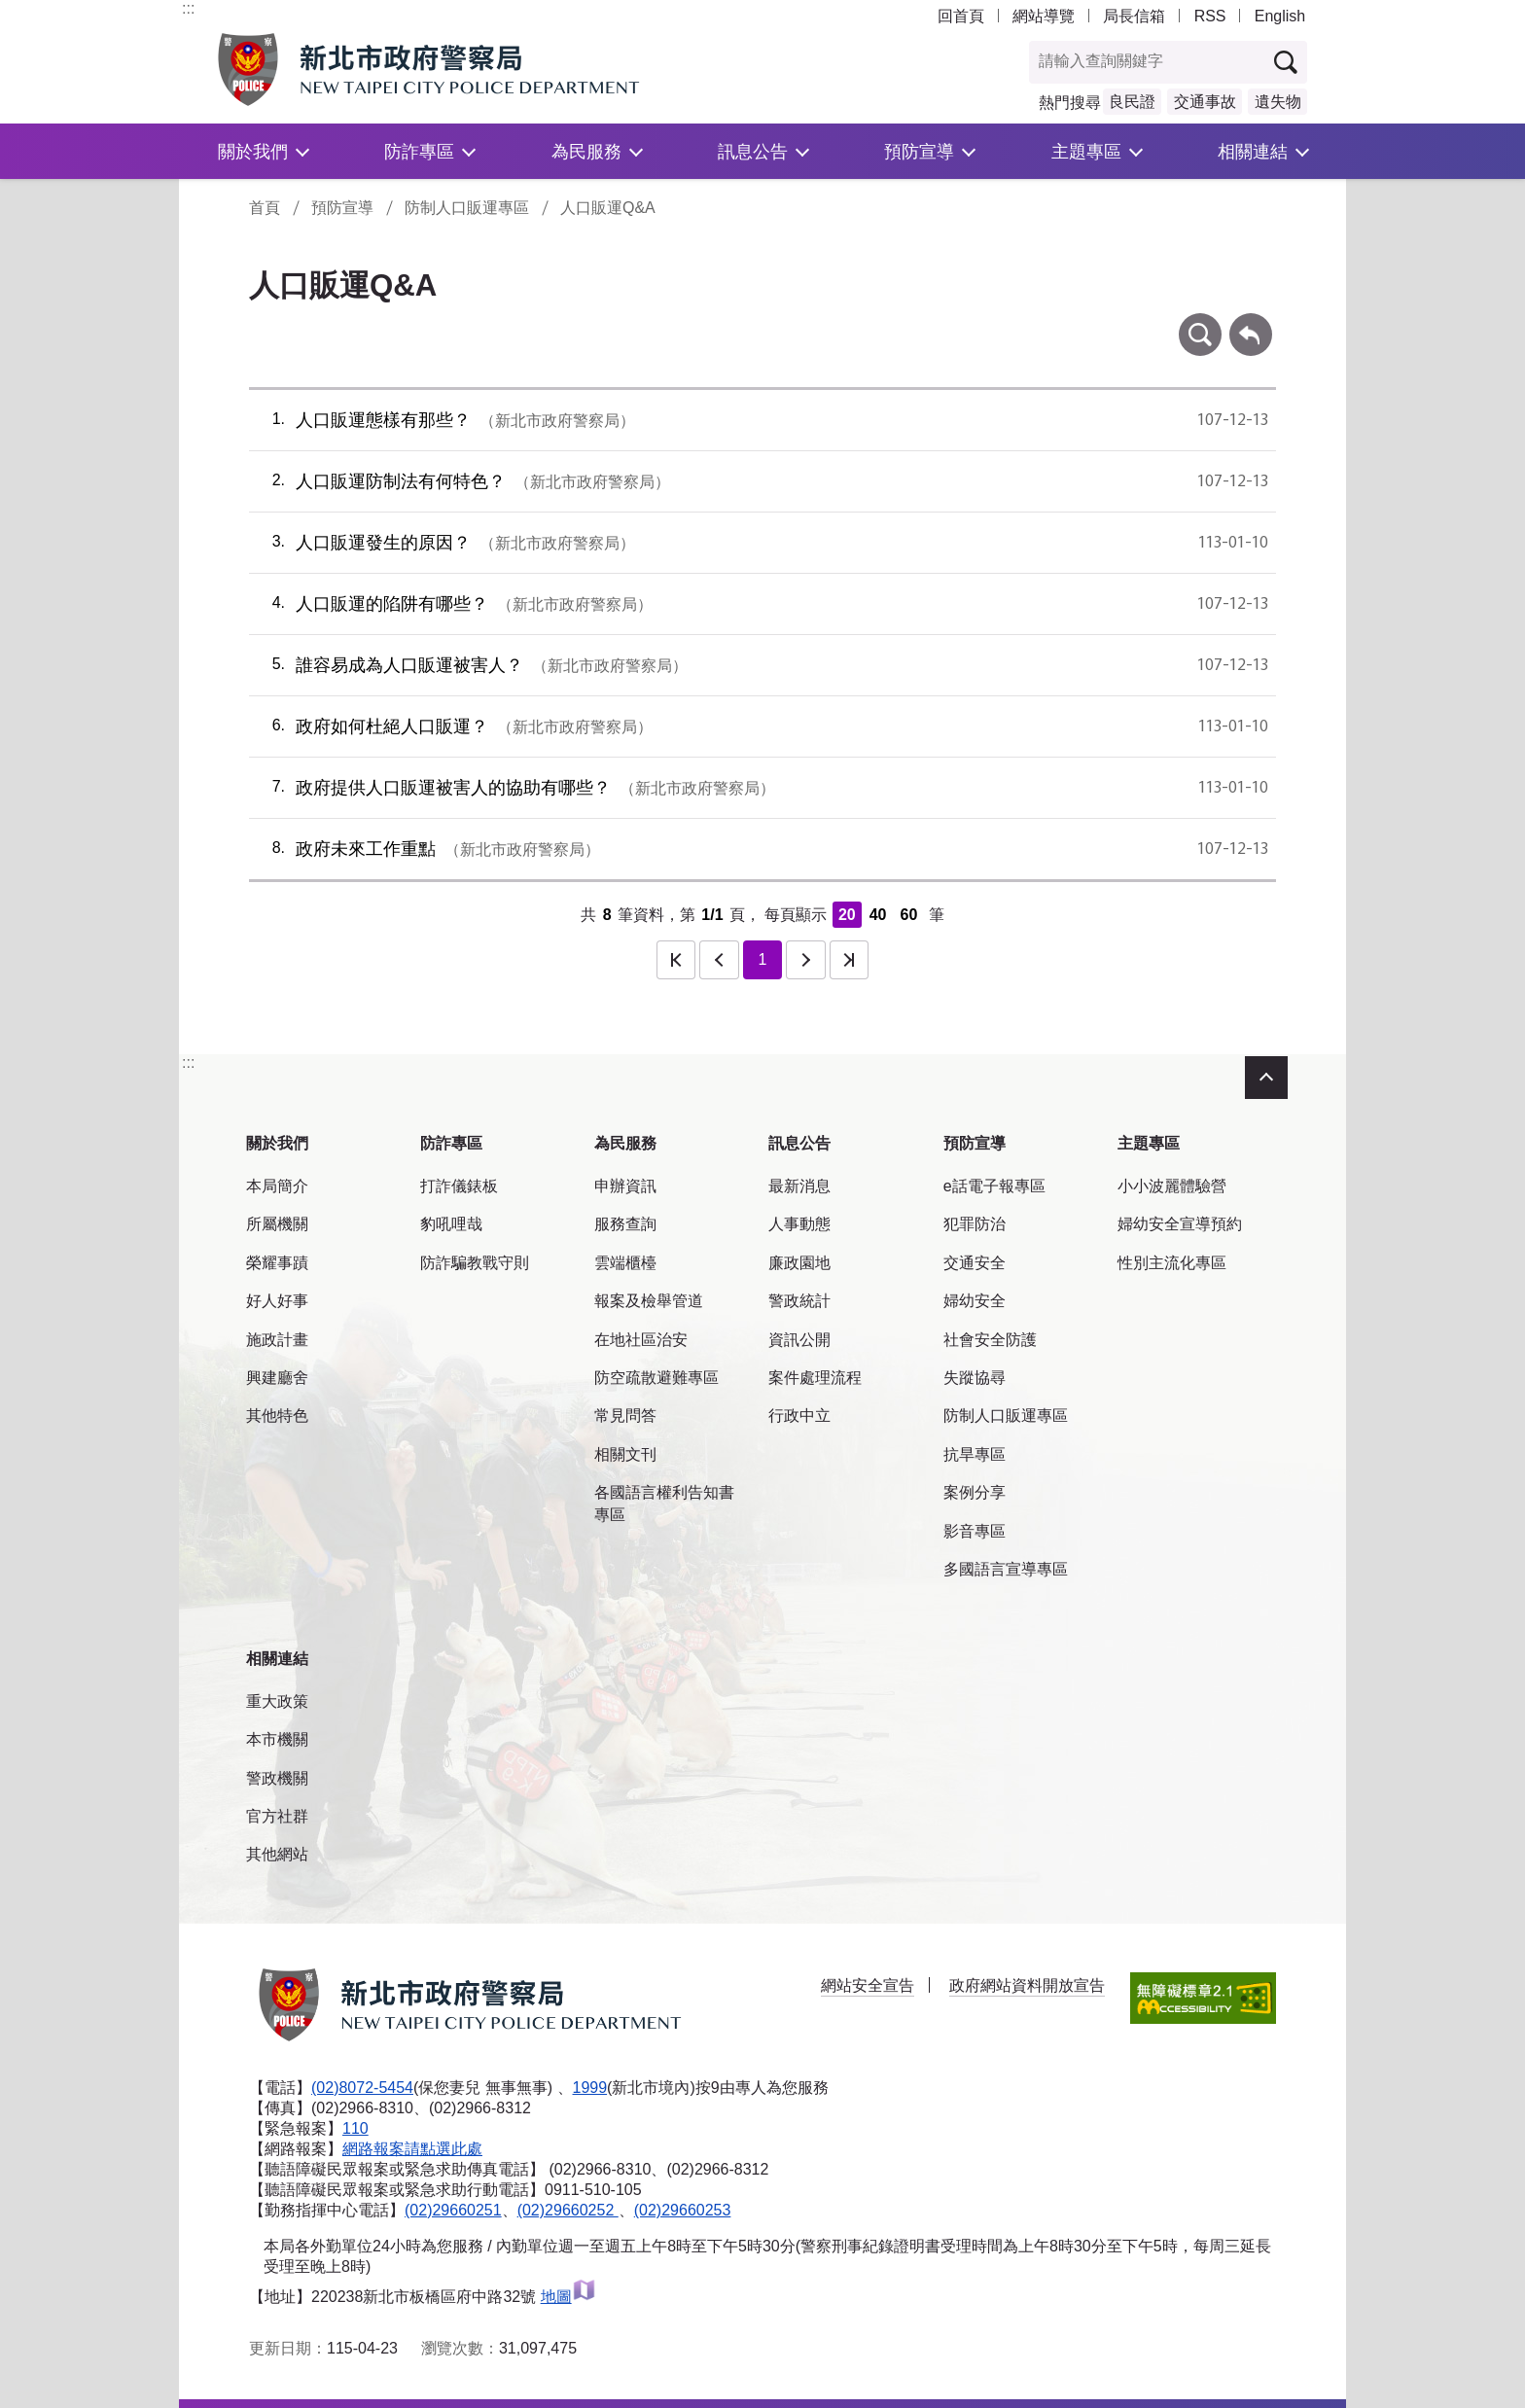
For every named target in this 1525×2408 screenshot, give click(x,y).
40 (878, 914)
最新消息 (799, 1186)
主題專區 (1086, 151)
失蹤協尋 (974, 1377)
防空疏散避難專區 (656, 1377)
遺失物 (1278, 101)
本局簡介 (277, 1186)
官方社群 (277, 1816)
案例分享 (974, 1492)
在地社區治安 (641, 1339)
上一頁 (718, 959)
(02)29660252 (568, 2210)
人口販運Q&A (608, 207)
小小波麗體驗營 (1171, 1186)
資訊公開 (799, 1339)
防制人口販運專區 (467, 207)
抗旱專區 (974, 1454)
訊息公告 (753, 151)
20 (847, 914)
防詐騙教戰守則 (474, 1263)
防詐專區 (419, 151)
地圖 (568, 2296)
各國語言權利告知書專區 (664, 1503)
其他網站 (277, 1854)
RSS (1210, 16)
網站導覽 (1043, 16)
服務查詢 (625, 1224)
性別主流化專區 (1171, 1263)
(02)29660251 (453, 2210)
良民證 (1132, 101)
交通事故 (1205, 101)
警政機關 (277, 1778)
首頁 (264, 207)
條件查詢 (1200, 322)
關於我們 (253, 151)
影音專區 (974, 1531)
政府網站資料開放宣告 (1027, 1985)
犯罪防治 (974, 1224)
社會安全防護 (990, 1339)
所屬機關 (277, 1224)
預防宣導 (919, 151)
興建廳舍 (277, 1377)
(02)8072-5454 (362, 2087)
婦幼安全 (974, 1301)
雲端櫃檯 (625, 1263)
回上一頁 (1250, 322)
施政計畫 (277, 1339)
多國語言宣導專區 (1005, 1569)
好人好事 (277, 1301)
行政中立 (799, 1415)
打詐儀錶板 (459, 1186)
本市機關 (277, 1739)
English (1280, 16)
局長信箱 (1134, 16)
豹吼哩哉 (451, 1224)
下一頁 (805, 959)
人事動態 (799, 1224)
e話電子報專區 (994, 1186)
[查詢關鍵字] (1147, 62)
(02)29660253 (682, 2210)
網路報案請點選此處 (412, 2149)
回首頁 (961, 16)
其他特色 (277, 1415)
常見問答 (625, 1415)
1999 (590, 2087)
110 (355, 2128)
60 (908, 914)
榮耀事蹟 (277, 1263)
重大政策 (277, 1701)
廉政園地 (799, 1263)
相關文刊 (625, 1454)
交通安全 (974, 1263)
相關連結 (1253, 151)
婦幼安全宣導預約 (1179, 1224)
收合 (1266, 1077)
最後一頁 (849, 959)
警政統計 (799, 1301)
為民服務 (586, 151)
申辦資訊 (625, 1186)
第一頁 (675, 959)
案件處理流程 (815, 1377)
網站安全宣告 (867, 1985)
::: (188, 8)
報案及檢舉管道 (648, 1301)
